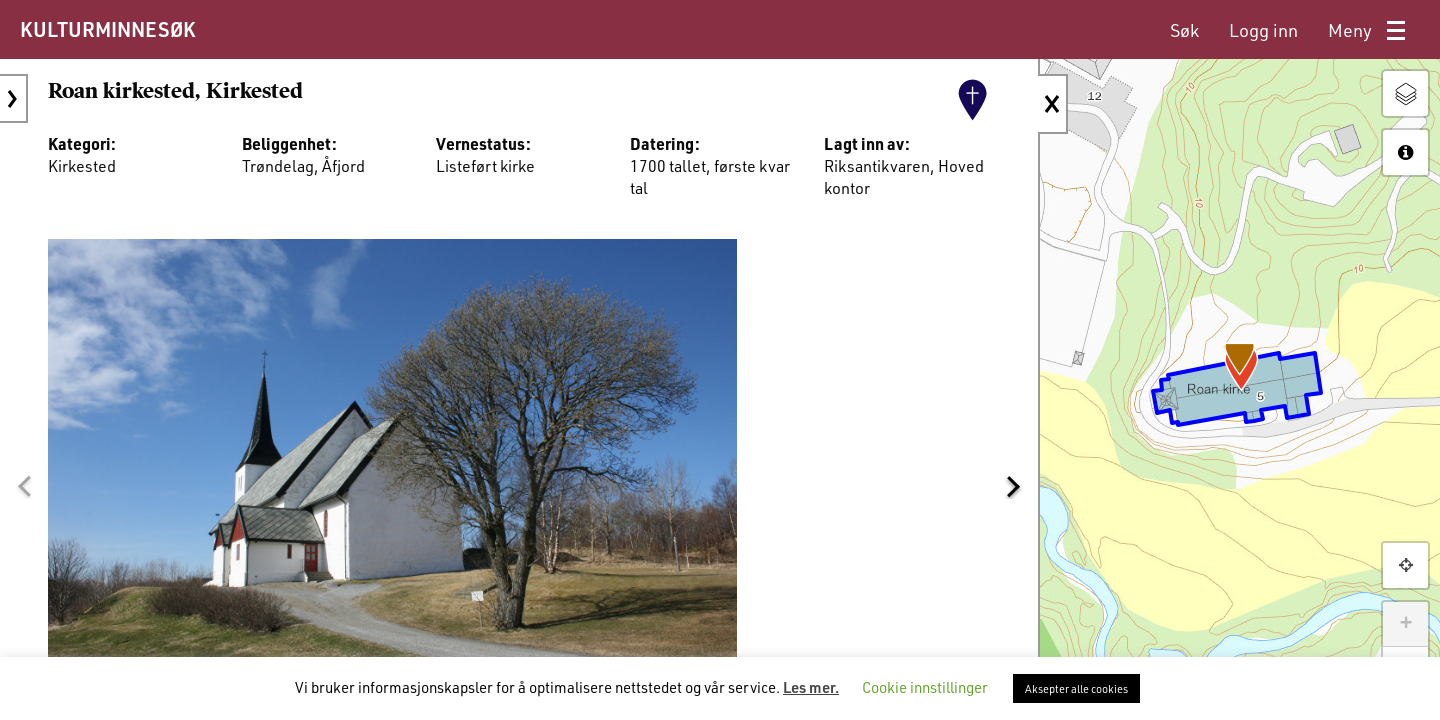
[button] (24, 487)
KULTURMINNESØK (107, 29)
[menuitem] (1184, 30)
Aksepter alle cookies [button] (1076, 688)
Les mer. (811, 687)
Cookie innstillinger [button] (925, 687)
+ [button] (1405, 624)
